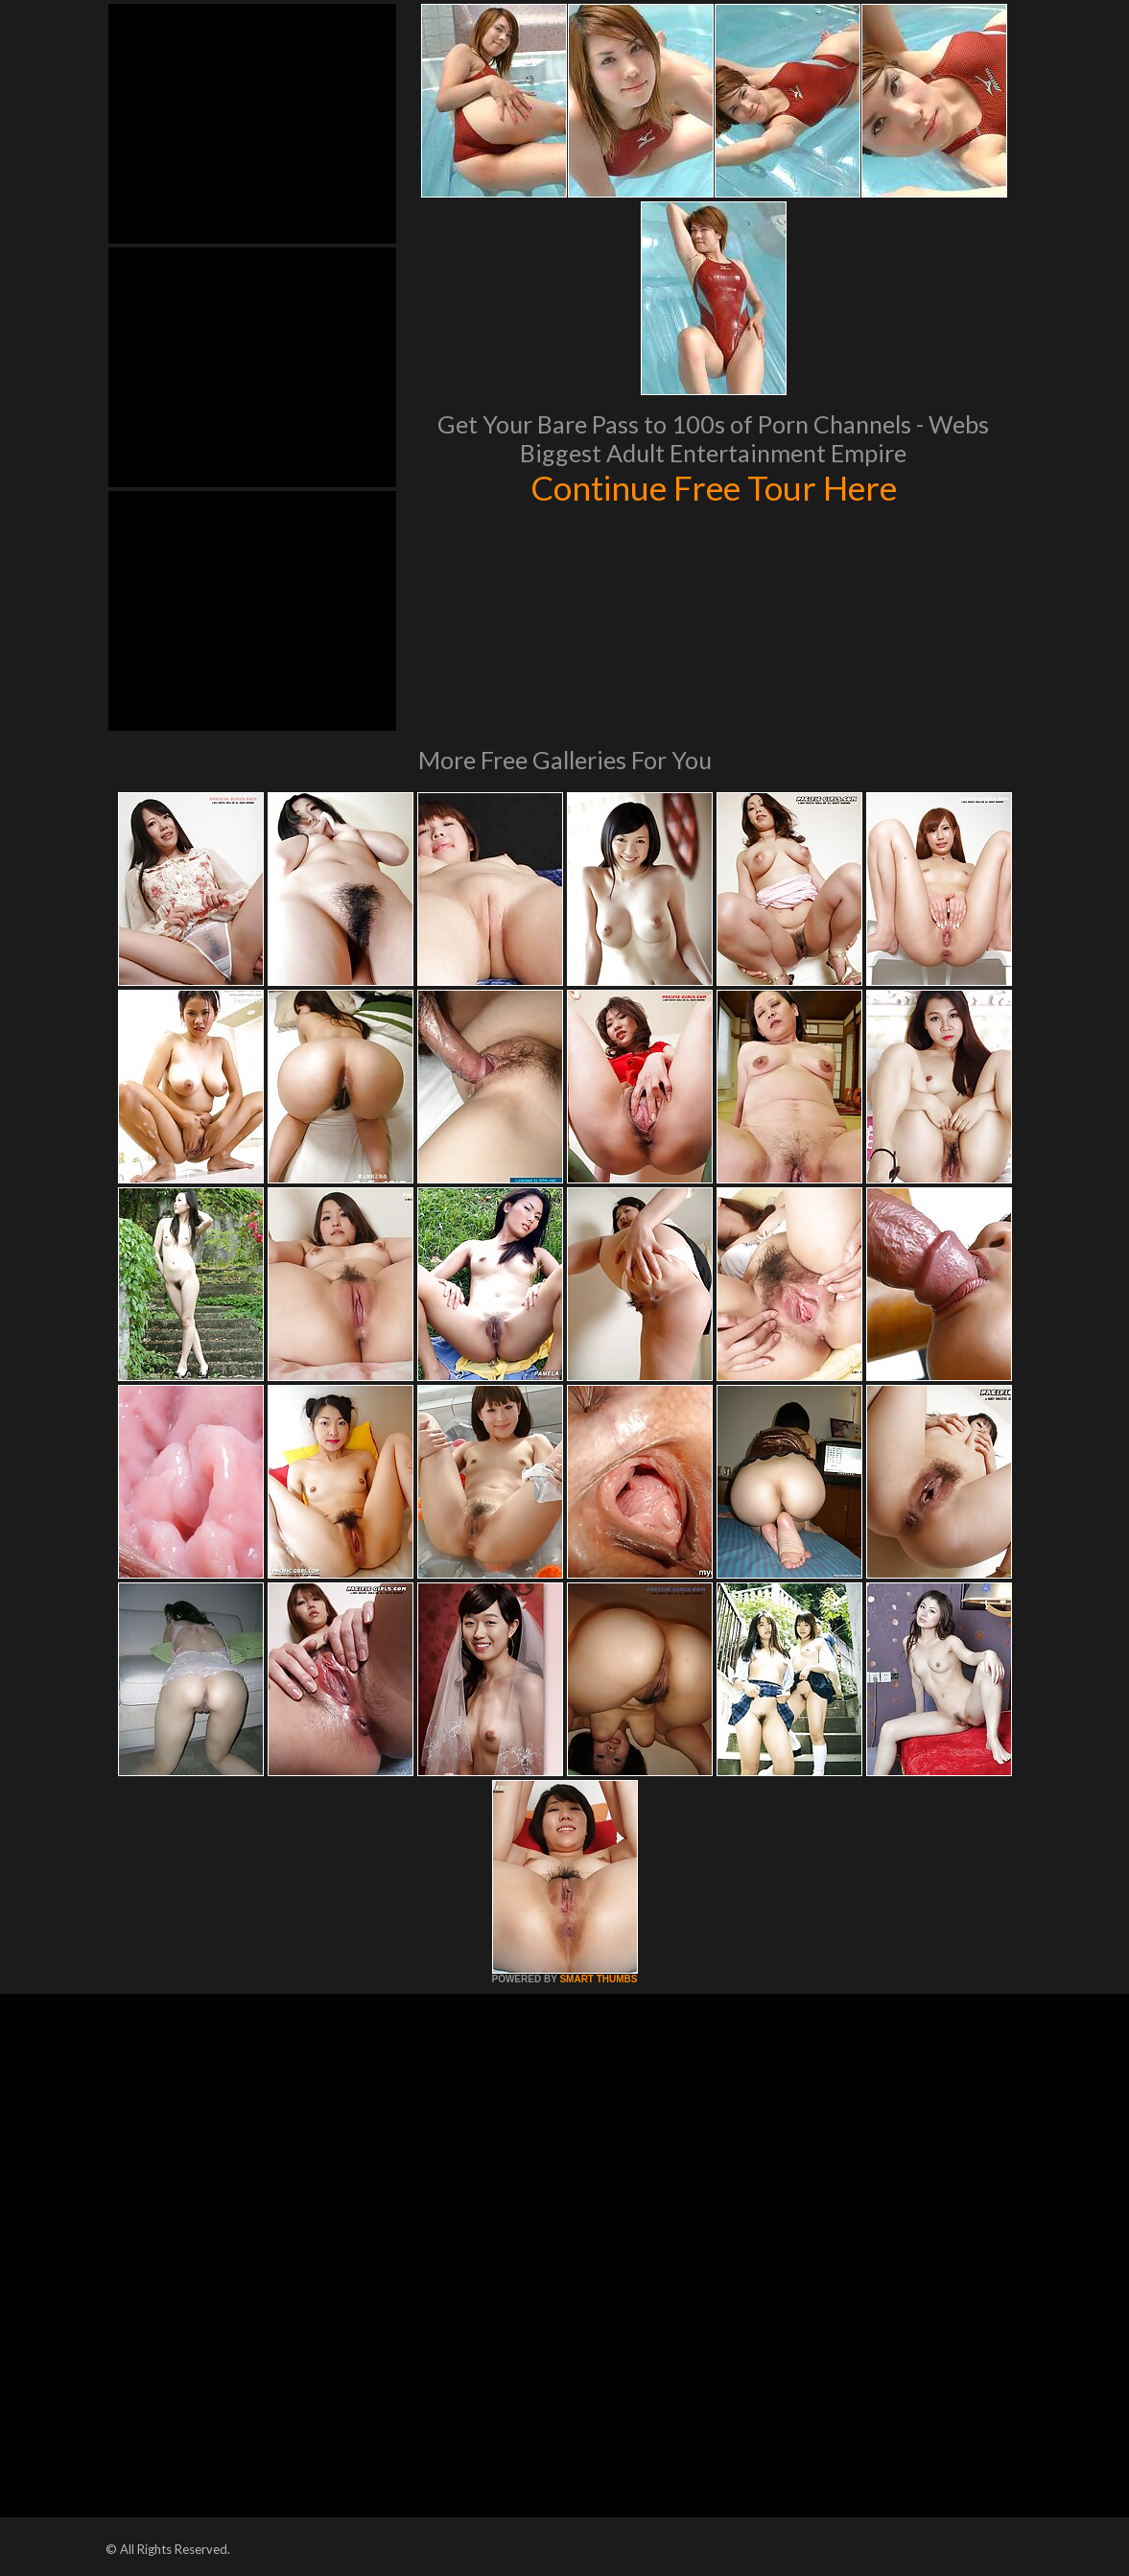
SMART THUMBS (598, 1979)
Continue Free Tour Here (713, 487)
